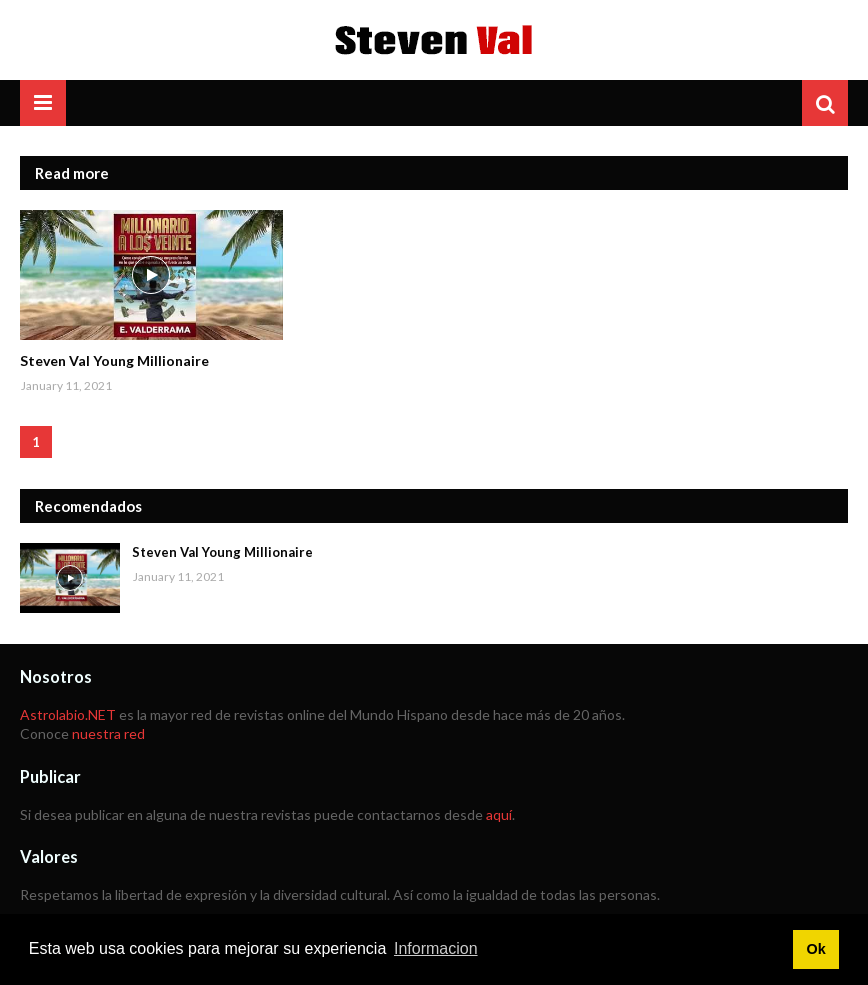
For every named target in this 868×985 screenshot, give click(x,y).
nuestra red (108, 733)
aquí (499, 814)
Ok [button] (815, 949)
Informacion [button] (436, 948)
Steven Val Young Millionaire (114, 360)
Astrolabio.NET (68, 714)
